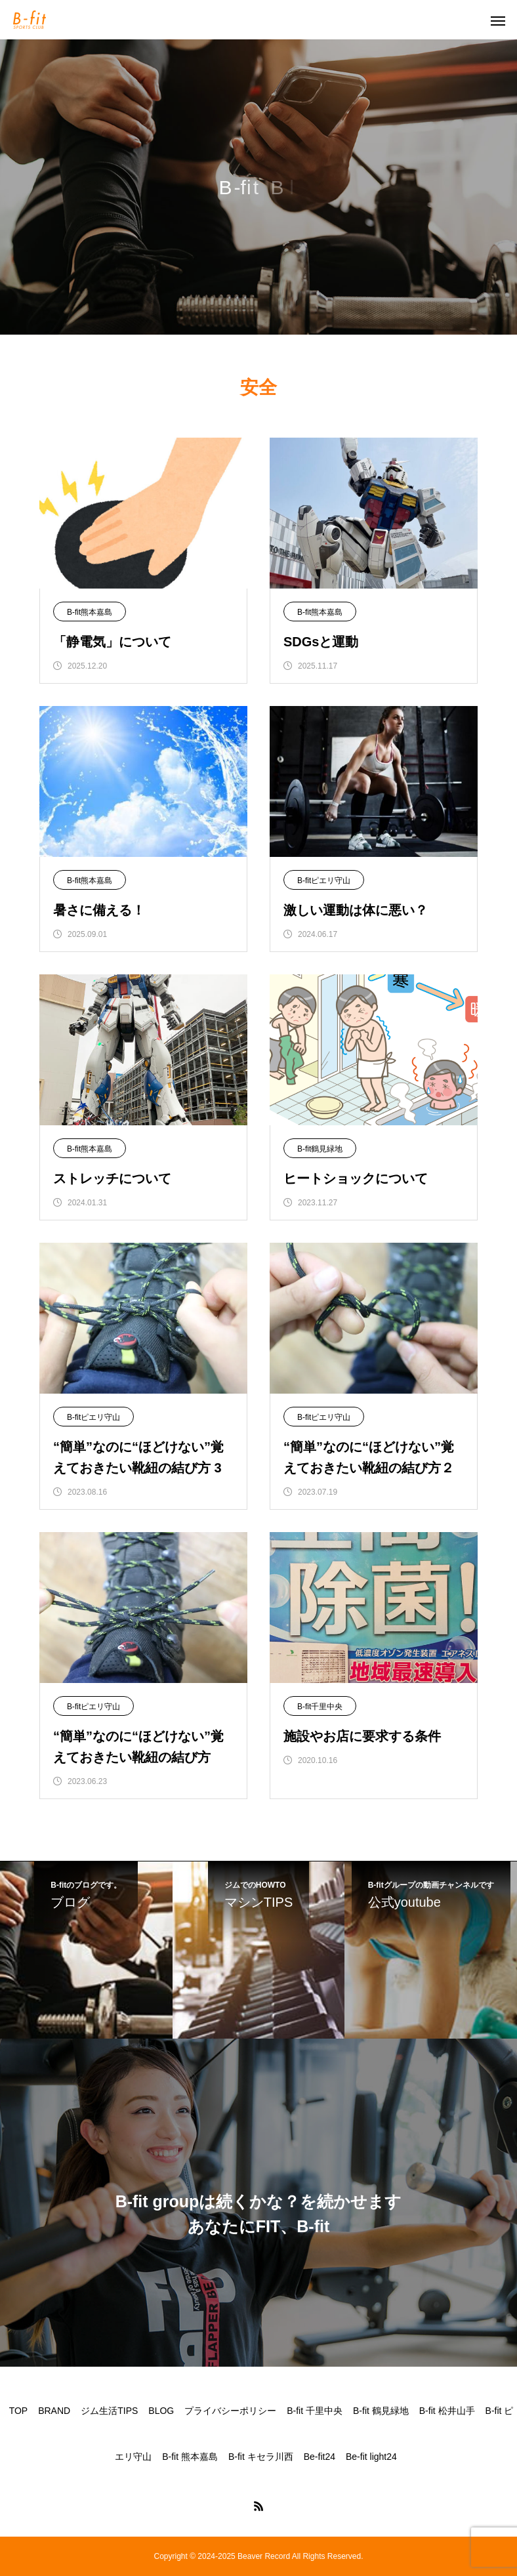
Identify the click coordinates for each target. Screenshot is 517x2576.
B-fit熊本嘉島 (89, 612)
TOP (18, 2410)
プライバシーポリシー (230, 2410)
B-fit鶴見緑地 (319, 1148)
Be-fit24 (319, 2456)
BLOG (161, 2410)
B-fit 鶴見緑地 (381, 2410)
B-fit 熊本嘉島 (190, 2456)
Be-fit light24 (371, 2456)
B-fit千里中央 (319, 1706)
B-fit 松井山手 (447, 2410)
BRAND (54, 2410)
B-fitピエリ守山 (323, 880)
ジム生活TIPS (109, 2410)
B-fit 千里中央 (314, 2410)
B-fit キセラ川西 (260, 2456)
